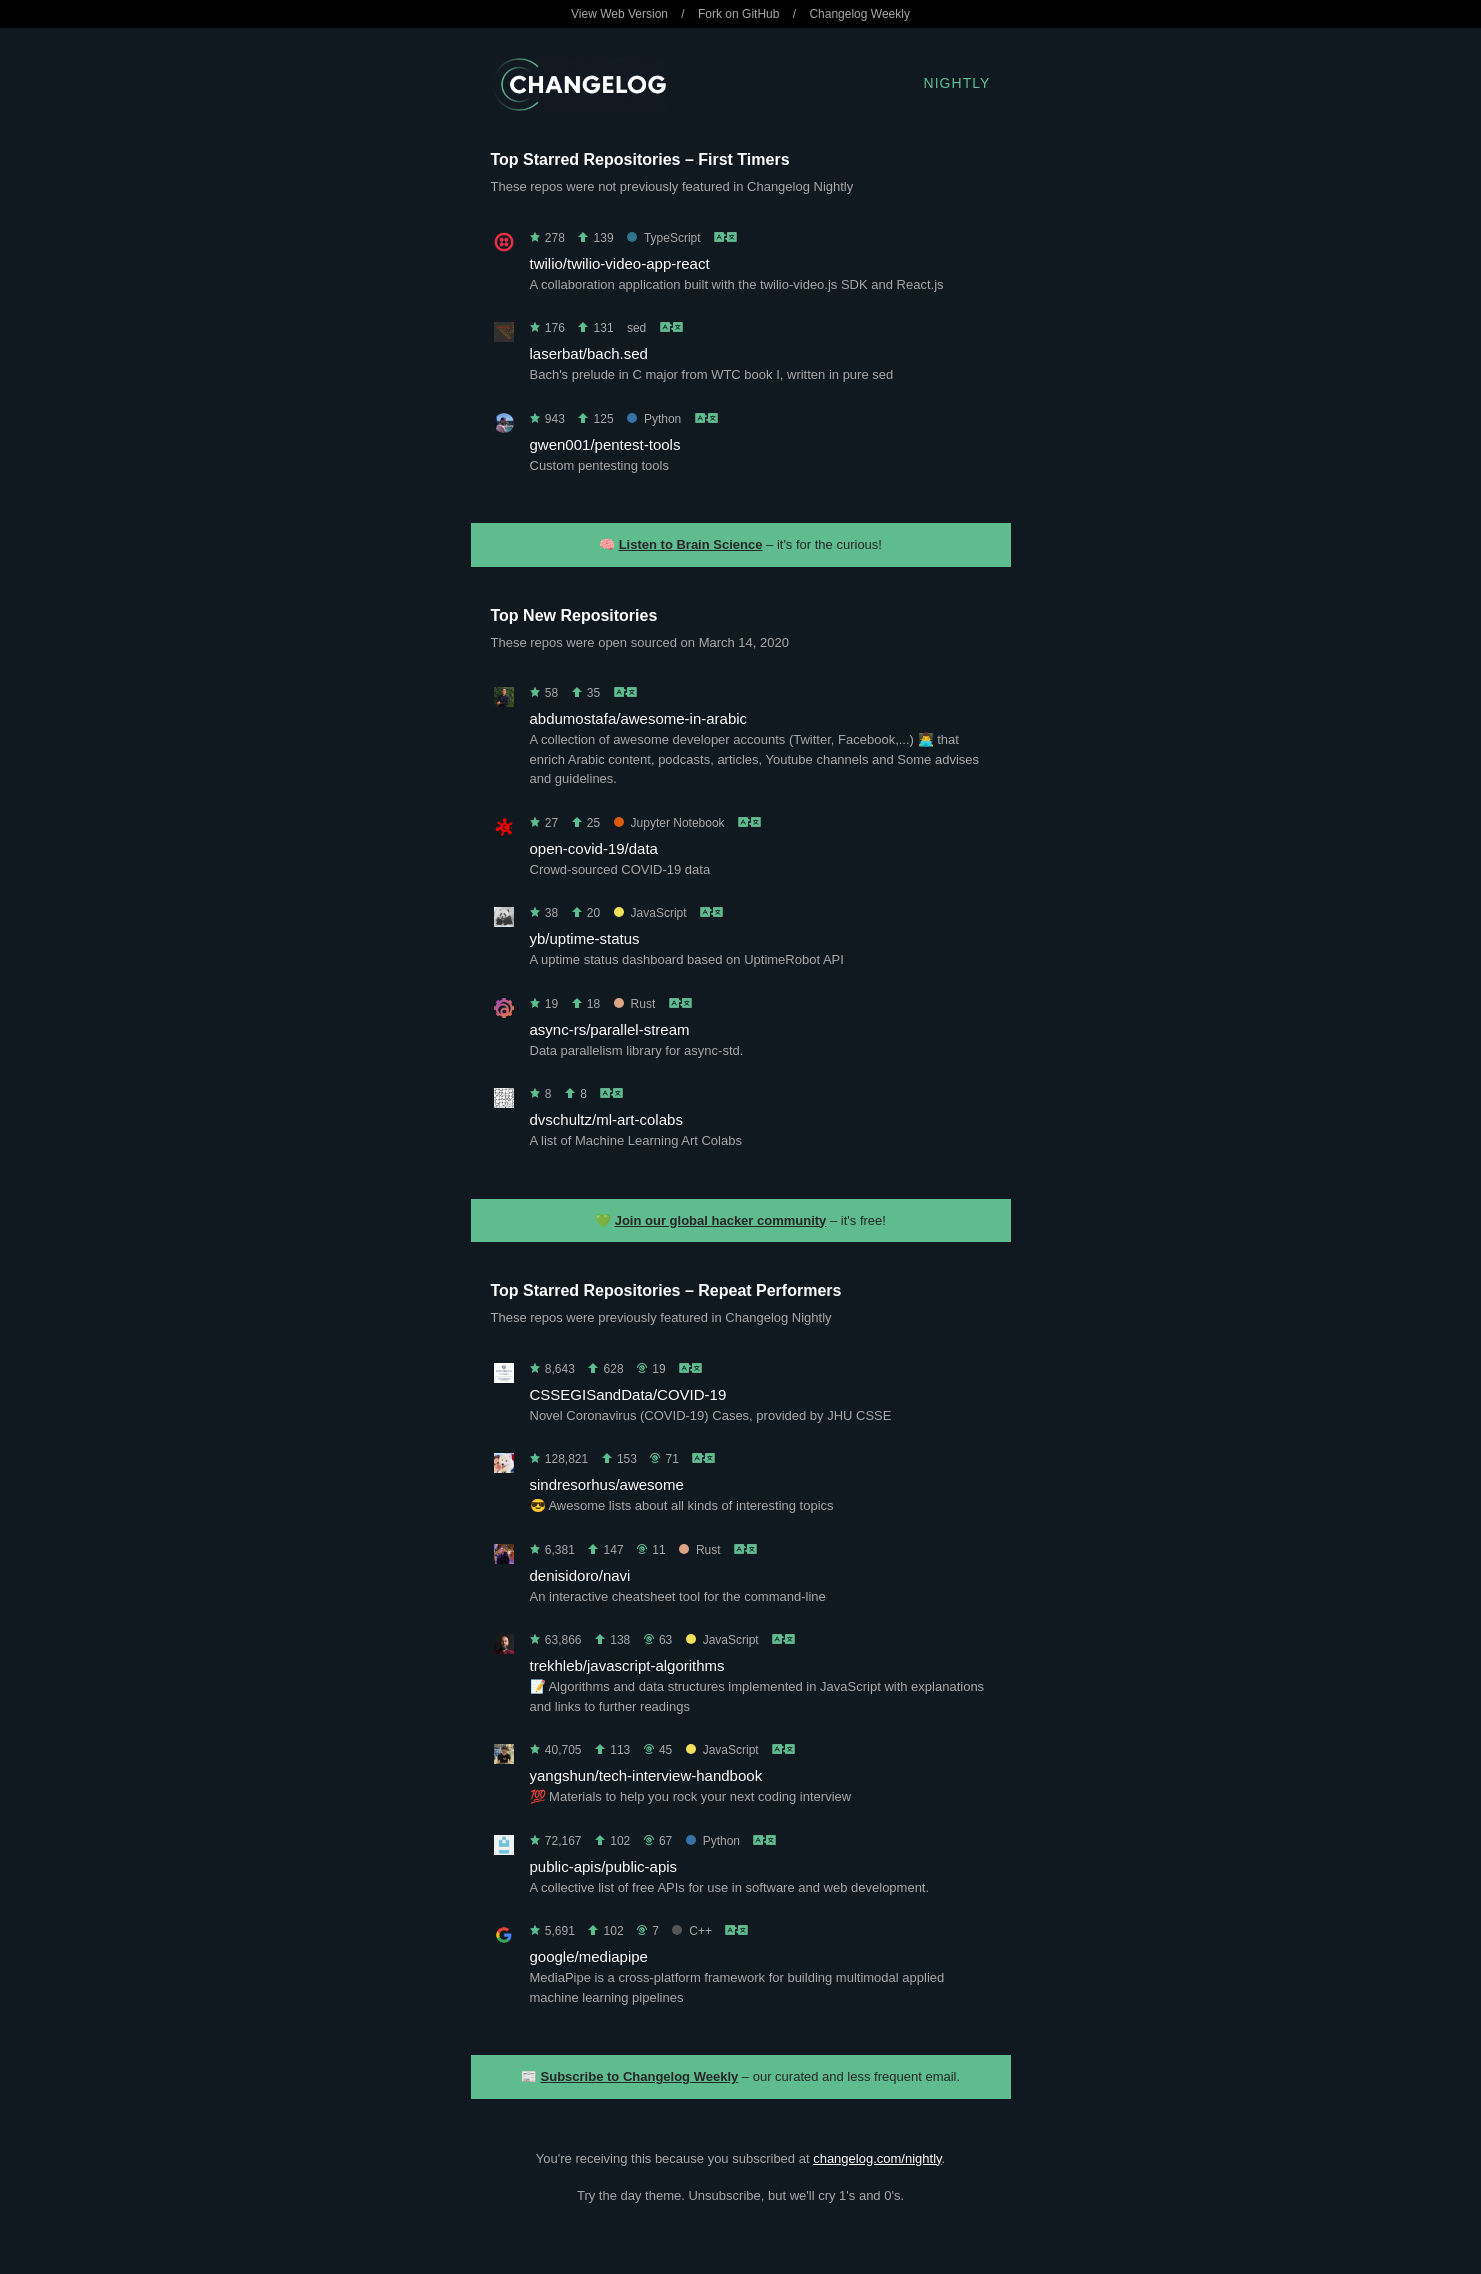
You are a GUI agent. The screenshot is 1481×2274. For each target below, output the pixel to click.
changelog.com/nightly (877, 2158)
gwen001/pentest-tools (605, 444)
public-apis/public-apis (604, 1866)
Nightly (957, 83)
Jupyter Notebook (669, 823)
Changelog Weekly (859, 14)
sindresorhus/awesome (607, 1484)
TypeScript (664, 238)
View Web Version (619, 14)
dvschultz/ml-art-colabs (606, 1119)
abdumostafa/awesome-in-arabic (639, 718)
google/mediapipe (589, 1956)
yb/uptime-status (585, 938)
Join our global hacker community (721, 1220)
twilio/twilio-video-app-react (620, 263)
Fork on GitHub (738, 14)
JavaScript (650, 913)
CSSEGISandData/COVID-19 (628, 1394)
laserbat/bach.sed (589, 353)
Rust (635, 1004)
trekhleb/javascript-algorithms (627, 1665)
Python (654, 419)
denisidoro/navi (580, 1575)
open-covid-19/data (594, 848)
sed (636, 328)
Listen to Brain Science (691, 544)
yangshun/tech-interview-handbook (646, 1775)
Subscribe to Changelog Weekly (640, 2076)
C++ (692, 1931)
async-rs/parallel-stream (610, 1029)
